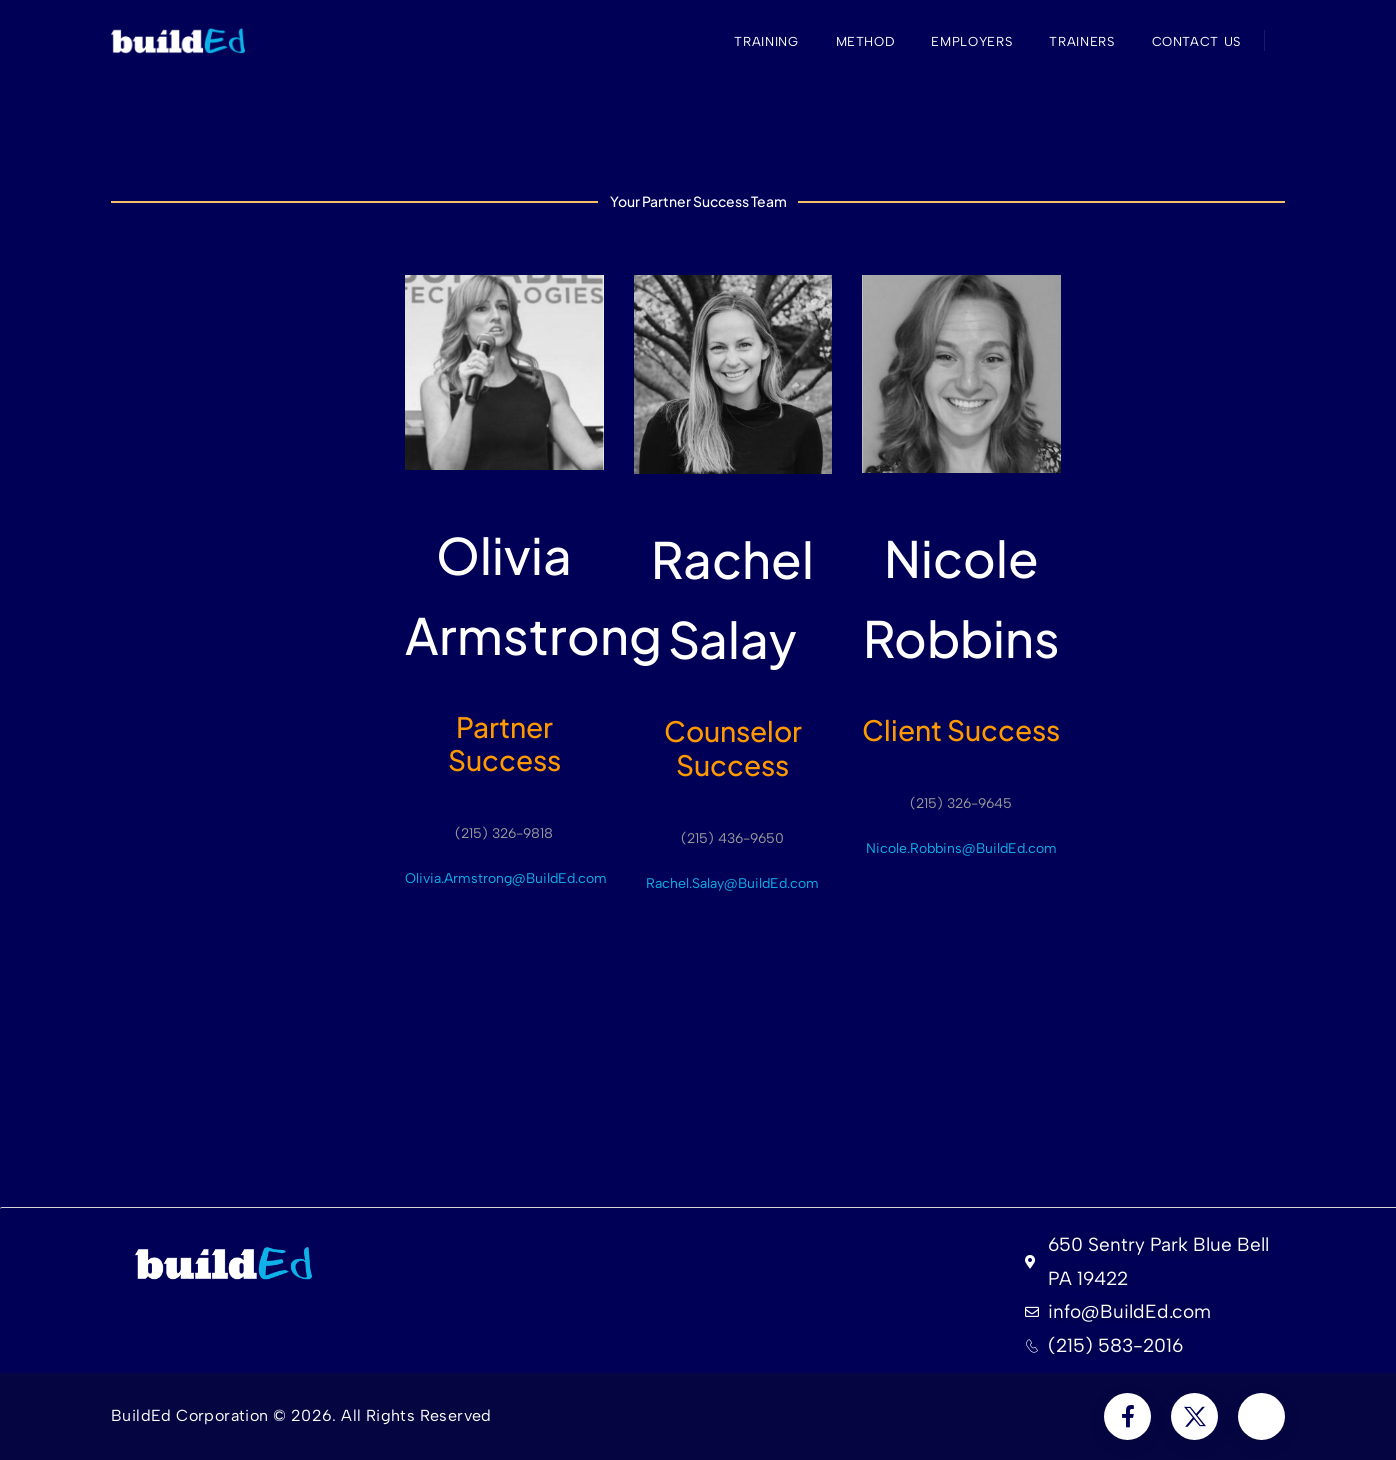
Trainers (1081, 41)
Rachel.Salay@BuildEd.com (732, 883)
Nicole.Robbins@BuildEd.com (961, 848)
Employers (971, 41)
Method (865, 41)
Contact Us (1197, 41)
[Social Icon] (1127, 1416)
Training (766, 41)
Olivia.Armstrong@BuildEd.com (506, 878)
